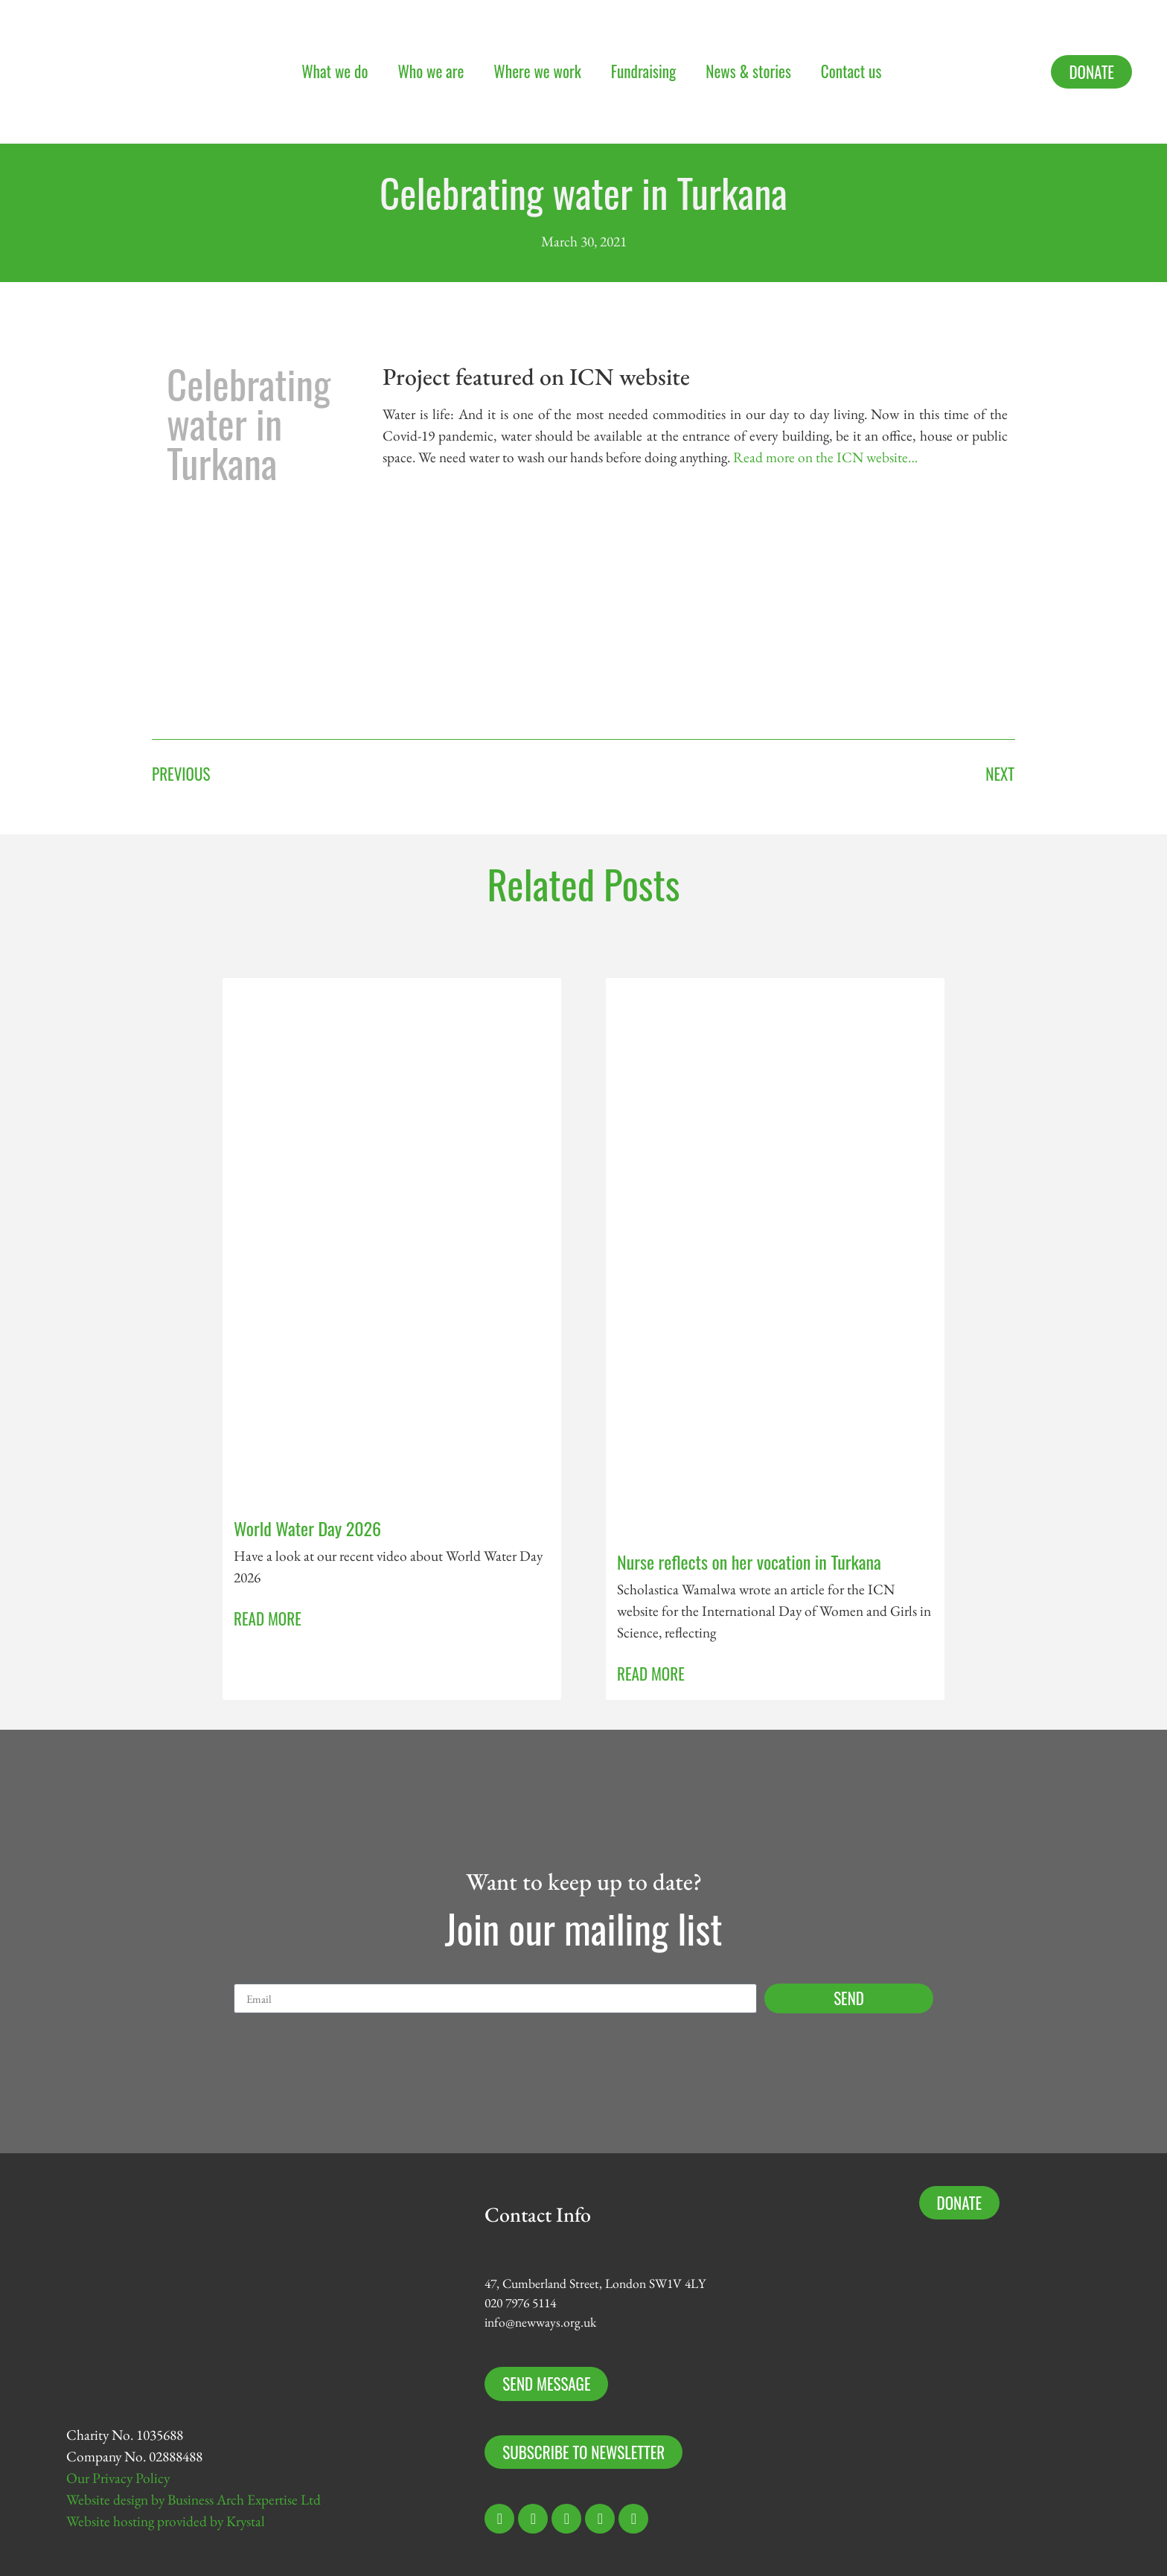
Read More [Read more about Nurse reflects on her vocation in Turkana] (651, 1673)
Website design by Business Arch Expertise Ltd (193, 2499)
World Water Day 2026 (307, 1528)
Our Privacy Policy (118, 2478)
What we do (334, 71)
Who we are (430, 71)
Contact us (851, 71)
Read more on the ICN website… (825, 457)
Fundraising (644, 71)
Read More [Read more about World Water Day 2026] (267, 1618)
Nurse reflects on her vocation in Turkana (749, 1561)
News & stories (748, 71)
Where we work (537, 71)
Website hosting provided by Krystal (165, 2521)
